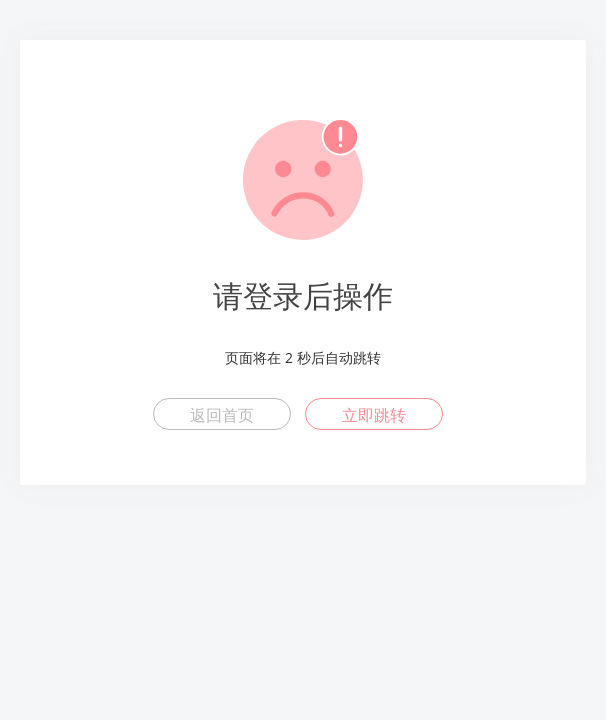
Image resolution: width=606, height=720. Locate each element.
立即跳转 (374, 415)
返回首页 (222, 415)
